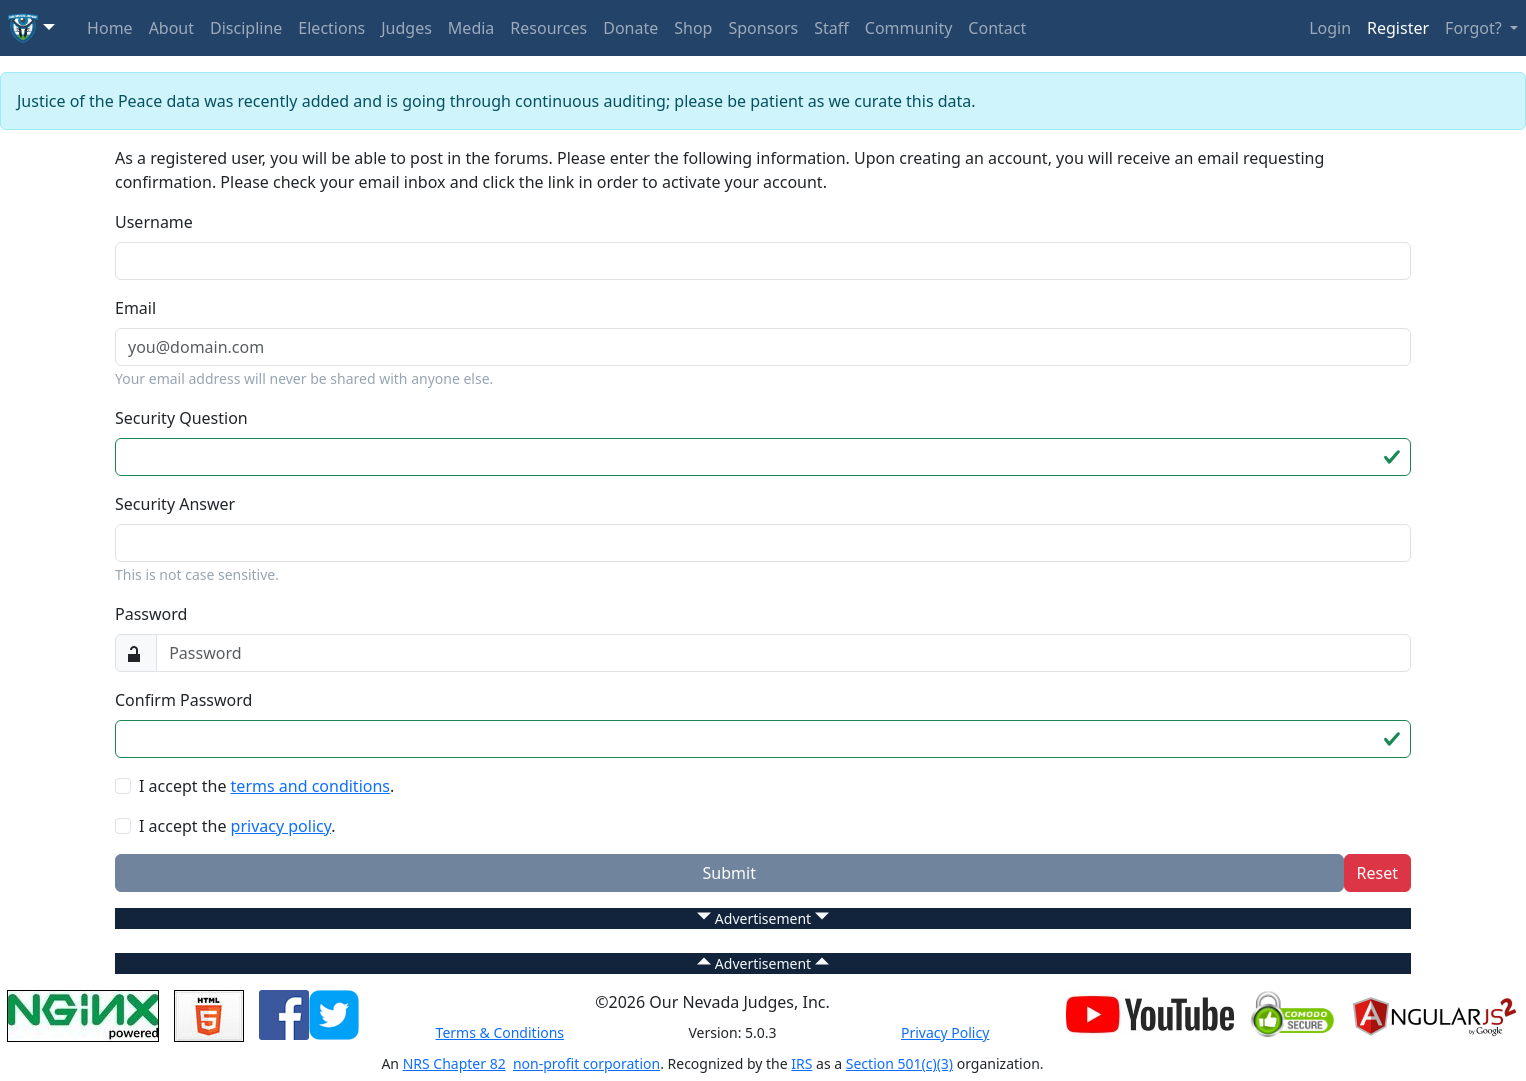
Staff (831, 28)
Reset (1377, 873)
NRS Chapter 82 (454, 1063)
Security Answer (175, 504)
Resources (548, 28)
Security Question (181, 418)
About (171, 28)
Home (110, 28)
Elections (331, 28)
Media (471, 28)
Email (135, 308)
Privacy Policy (945, 1032)
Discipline (246, 28)
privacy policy (281, 826)
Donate (630, 28)
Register (1398, 28)
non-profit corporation (586, 1063)
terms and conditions (310, 786)
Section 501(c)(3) (899, 1063)
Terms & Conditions (500, 1032)
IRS (801, 1063)
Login (1330, 28)
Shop (693, 28)
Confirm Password (183, 700)
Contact (997, 28)
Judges (406, 28)
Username (154, 222)
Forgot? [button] (1475, 28)
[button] (31, 28)
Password (151, 614)
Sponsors (763, 28)
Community (909, 28)
